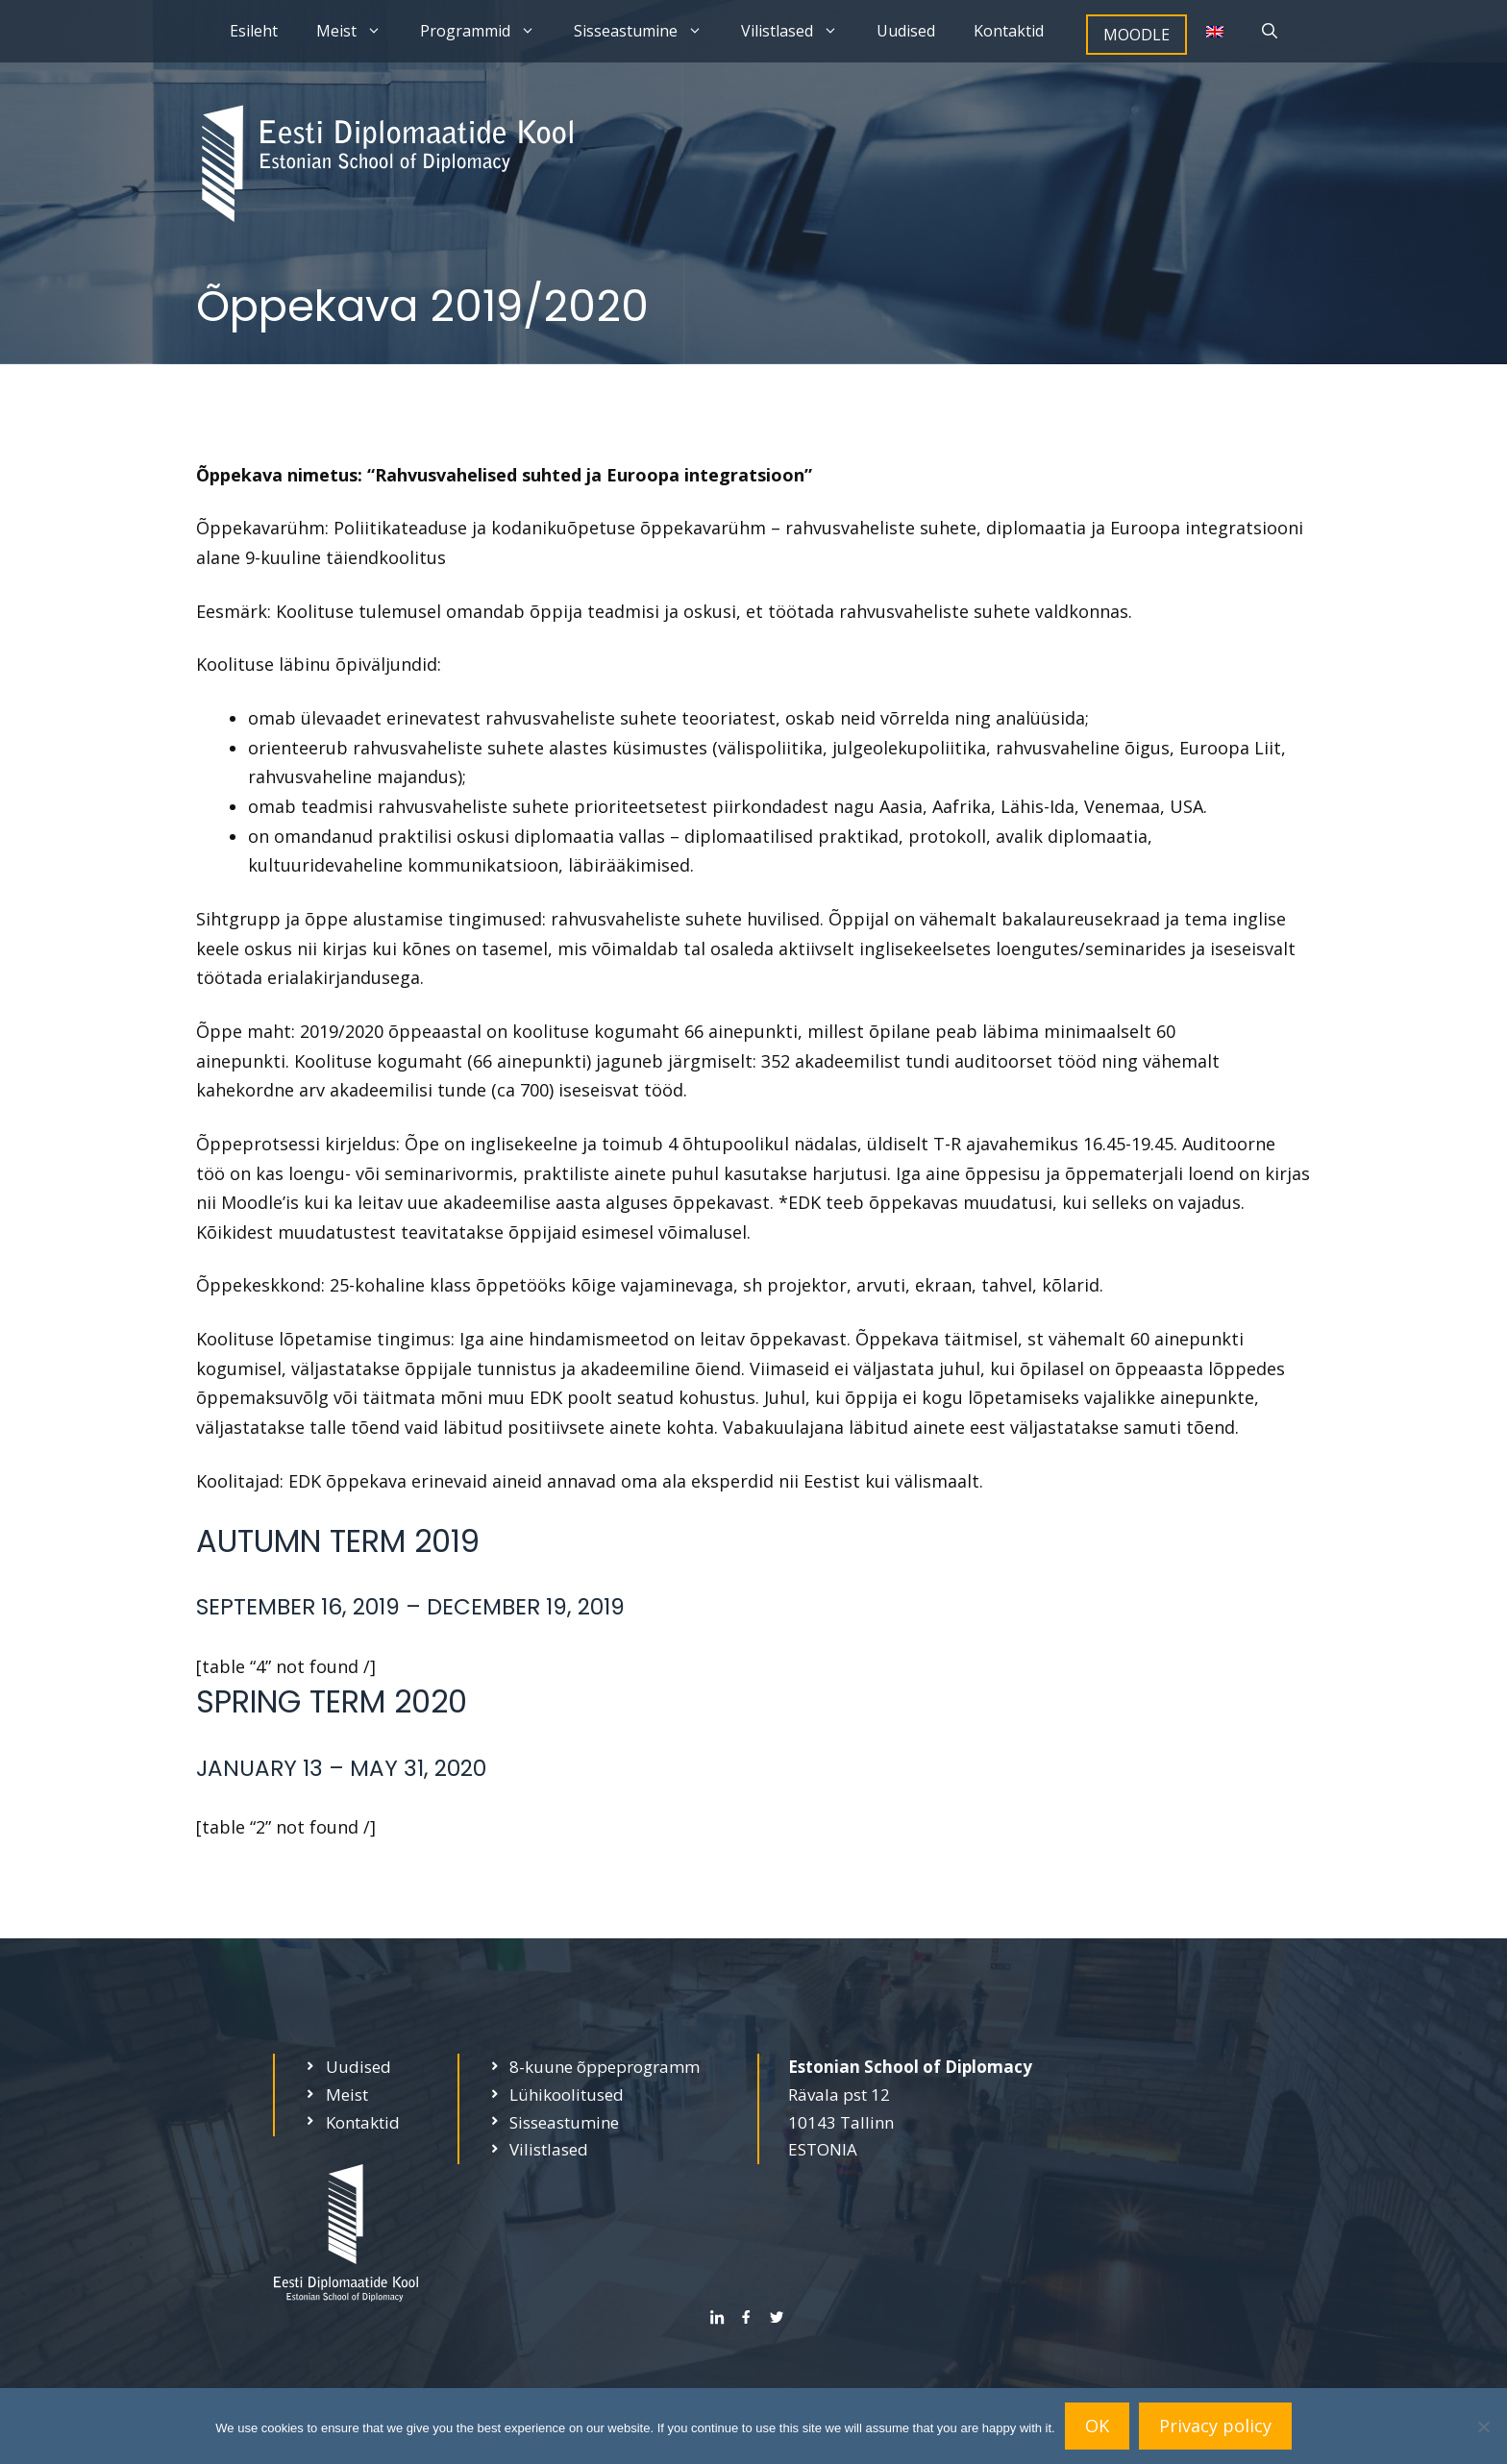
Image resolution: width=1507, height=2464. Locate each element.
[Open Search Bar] (1270, 31)
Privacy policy (1215, 2425)
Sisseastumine (648, 31)
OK (1097, 2425)
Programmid (487, 31)
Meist (358, 31)
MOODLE (1136, 34)
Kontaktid (1009, 30)
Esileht (254, 30)
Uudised (906, 30)
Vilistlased (799, 31)
